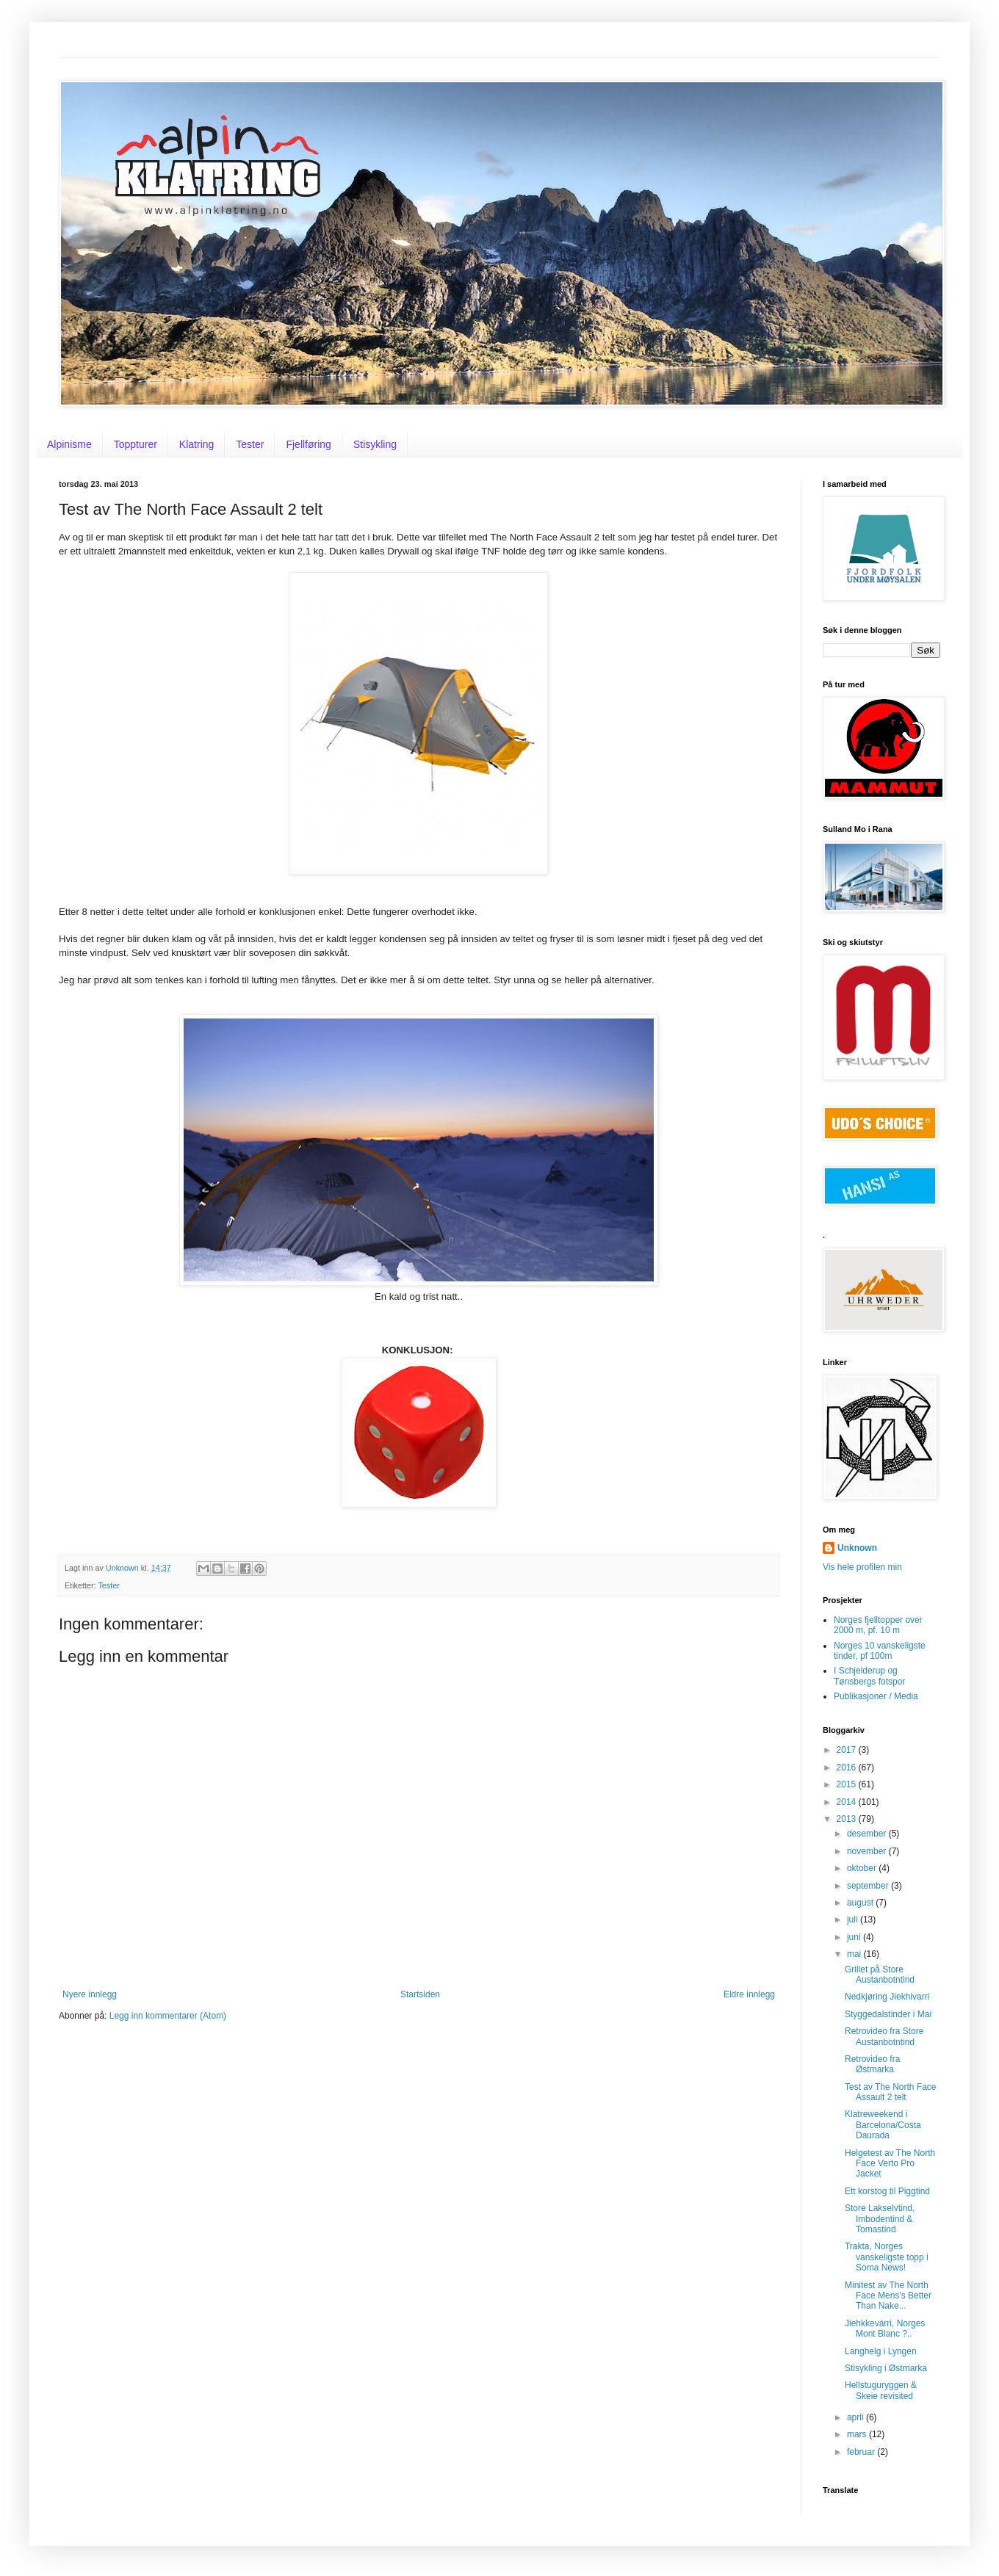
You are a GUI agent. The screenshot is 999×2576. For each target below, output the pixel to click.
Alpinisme (69, 444)
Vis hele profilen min (862, 1567)
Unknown (857, 1548)
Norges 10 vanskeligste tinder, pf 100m (880, 1650)
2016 (848, 1767)
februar (862, 2452)
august (861, 1902)
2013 (848, 1819)
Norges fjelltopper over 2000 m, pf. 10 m (878, 1625)
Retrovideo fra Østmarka (872, 2064)
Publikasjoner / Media (876, 1696)
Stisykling (375, 444)
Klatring (196, 444)
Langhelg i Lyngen (881, 2351)
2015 (848, 1784)
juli (853, 1919)
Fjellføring (308, 444)
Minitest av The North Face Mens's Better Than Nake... (888, 2296)
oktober (863, 1868)
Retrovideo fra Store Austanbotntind (884, 2036)
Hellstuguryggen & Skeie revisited (881, 2390)
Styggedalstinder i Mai (888, 2014)
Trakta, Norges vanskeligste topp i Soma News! (886, 2257)
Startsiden (420, 1994)
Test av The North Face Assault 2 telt (891, 2092)
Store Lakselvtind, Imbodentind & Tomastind (880, 2219)
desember (868, 1833)
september (869, 1886)
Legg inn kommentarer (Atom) (167, 2016)
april (856, 2417)
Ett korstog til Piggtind (887, 2191)
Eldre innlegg (749, 1994)
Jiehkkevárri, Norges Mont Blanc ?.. (885, 2328)
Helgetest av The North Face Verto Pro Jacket (890, 2163)
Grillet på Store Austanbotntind (880, 1974)
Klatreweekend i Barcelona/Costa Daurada (883, 2125)
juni (855, 1937)
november (868, 1851)
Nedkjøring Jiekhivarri (887, 1996)
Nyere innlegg (89, 1994)
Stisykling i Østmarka (886, 2368)
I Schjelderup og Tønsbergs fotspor (869, 1675)
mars (858, 2434)
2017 (848, 1750)
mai (855, 1954)
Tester (250, 444)
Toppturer (135, 444)
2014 (848, 1802)
